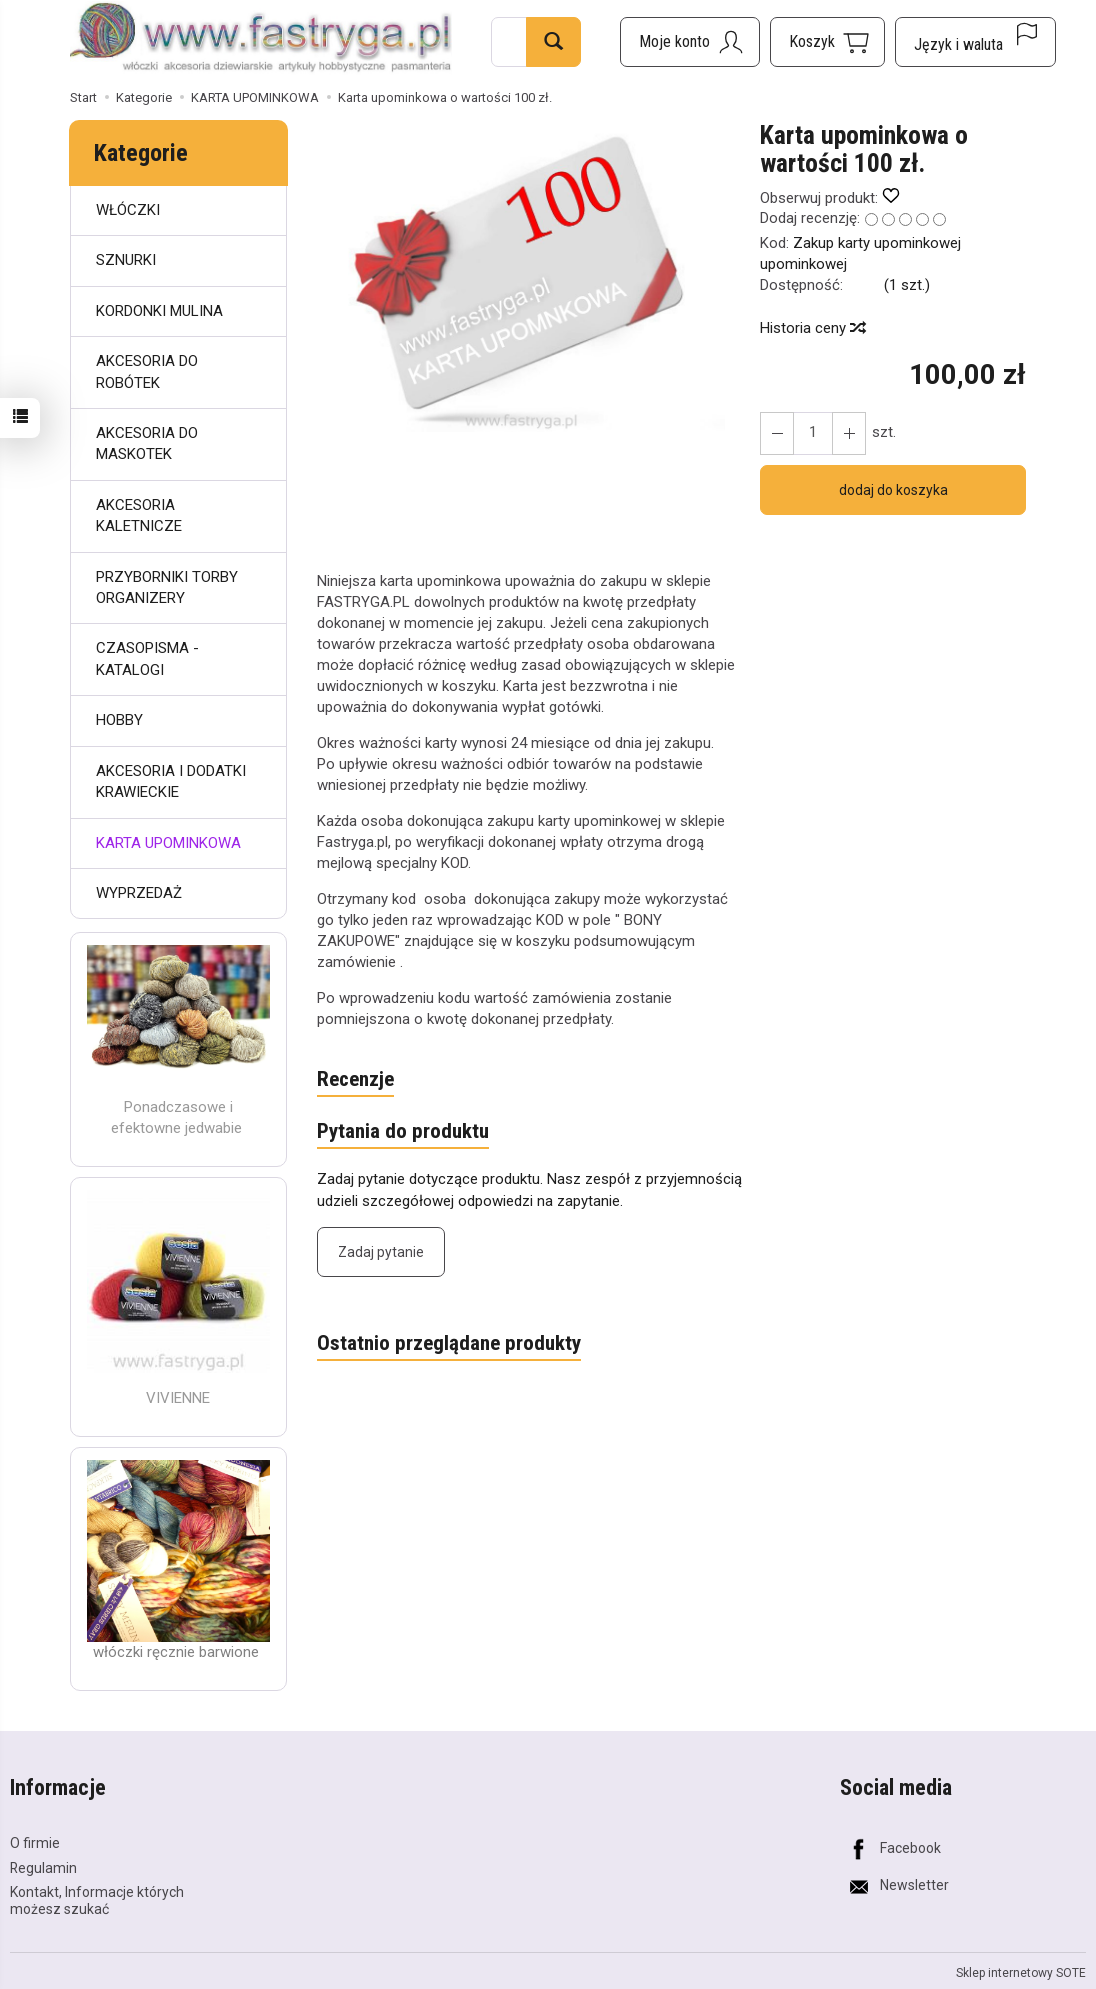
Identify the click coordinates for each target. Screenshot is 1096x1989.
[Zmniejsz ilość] (849, 433)
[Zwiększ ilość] (777, 433)
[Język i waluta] (975, 42)
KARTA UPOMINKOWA (168, 843)
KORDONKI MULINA (159, 311)
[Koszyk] (827, 42)
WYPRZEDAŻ (139, 893)
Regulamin (43, 1867)
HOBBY (119, 720)
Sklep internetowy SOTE (1021, 1973)
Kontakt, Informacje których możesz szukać (97, 1900)
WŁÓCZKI (128, 210)
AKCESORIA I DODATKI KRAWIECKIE (171, 781)
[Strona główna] (261, 39)
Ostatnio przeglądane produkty (449, 1344)
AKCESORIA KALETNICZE (139, 515)
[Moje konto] (690, 42)
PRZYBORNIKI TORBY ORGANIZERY (167, 587)
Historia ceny (812, 328)
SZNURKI (126, 260)
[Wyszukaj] (553, 42)
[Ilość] (813, 433)
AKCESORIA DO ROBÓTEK (147, 371)
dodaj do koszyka (893, 490)
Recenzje (355, 1080)
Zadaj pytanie (381, 1252)
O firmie (35, 1843)
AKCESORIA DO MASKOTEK (147, 443)
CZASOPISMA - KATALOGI (147, 658)
